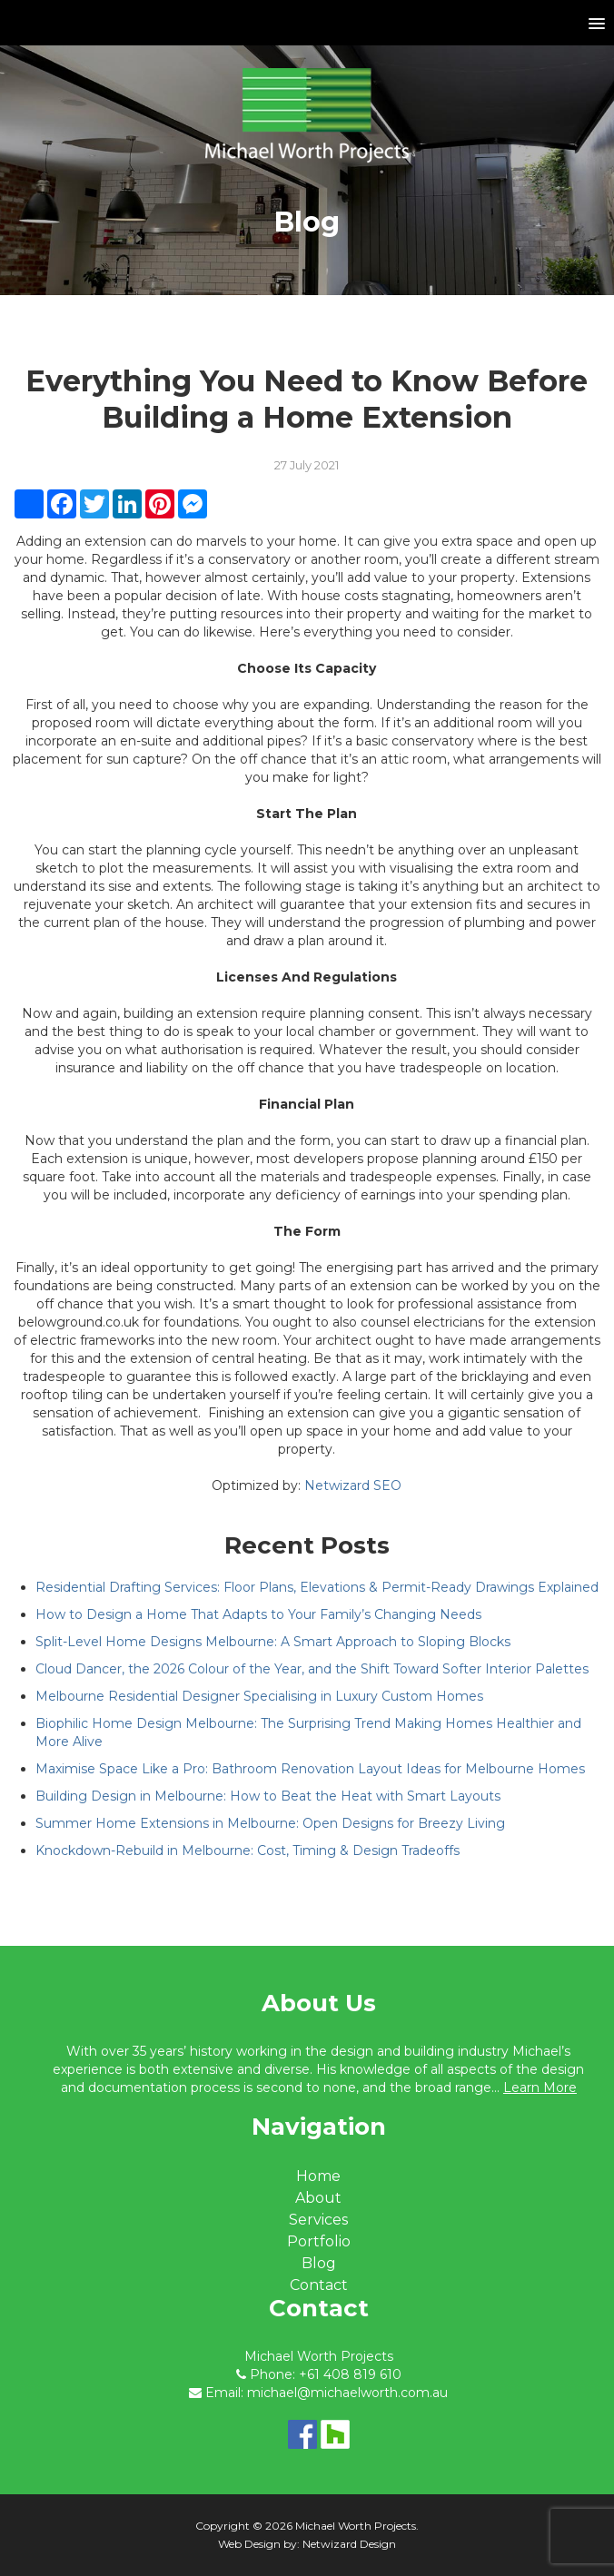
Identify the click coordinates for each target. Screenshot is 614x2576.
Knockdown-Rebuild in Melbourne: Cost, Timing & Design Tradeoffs (247, 1850)
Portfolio (319, 2241)
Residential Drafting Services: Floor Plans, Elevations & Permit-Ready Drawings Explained (317, 1587)
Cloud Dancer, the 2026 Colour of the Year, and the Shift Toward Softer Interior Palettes (312, 1669)
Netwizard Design (349, 2544)
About (318, 2197)
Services (318, 2219)
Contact (319, 2285)
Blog (319, 2263)
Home (318, 2176)
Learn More (540, 2087)
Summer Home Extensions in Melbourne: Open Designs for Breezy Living (270, 1823)
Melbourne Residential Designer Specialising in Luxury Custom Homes (259, 1696)
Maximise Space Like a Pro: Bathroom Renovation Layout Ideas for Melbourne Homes (310, 1769)
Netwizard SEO (352, 1485)
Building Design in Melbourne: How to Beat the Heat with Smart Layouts (267, 1796)
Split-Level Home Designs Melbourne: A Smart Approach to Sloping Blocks (272, 1641)
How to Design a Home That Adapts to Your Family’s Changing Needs (258, 1614)
